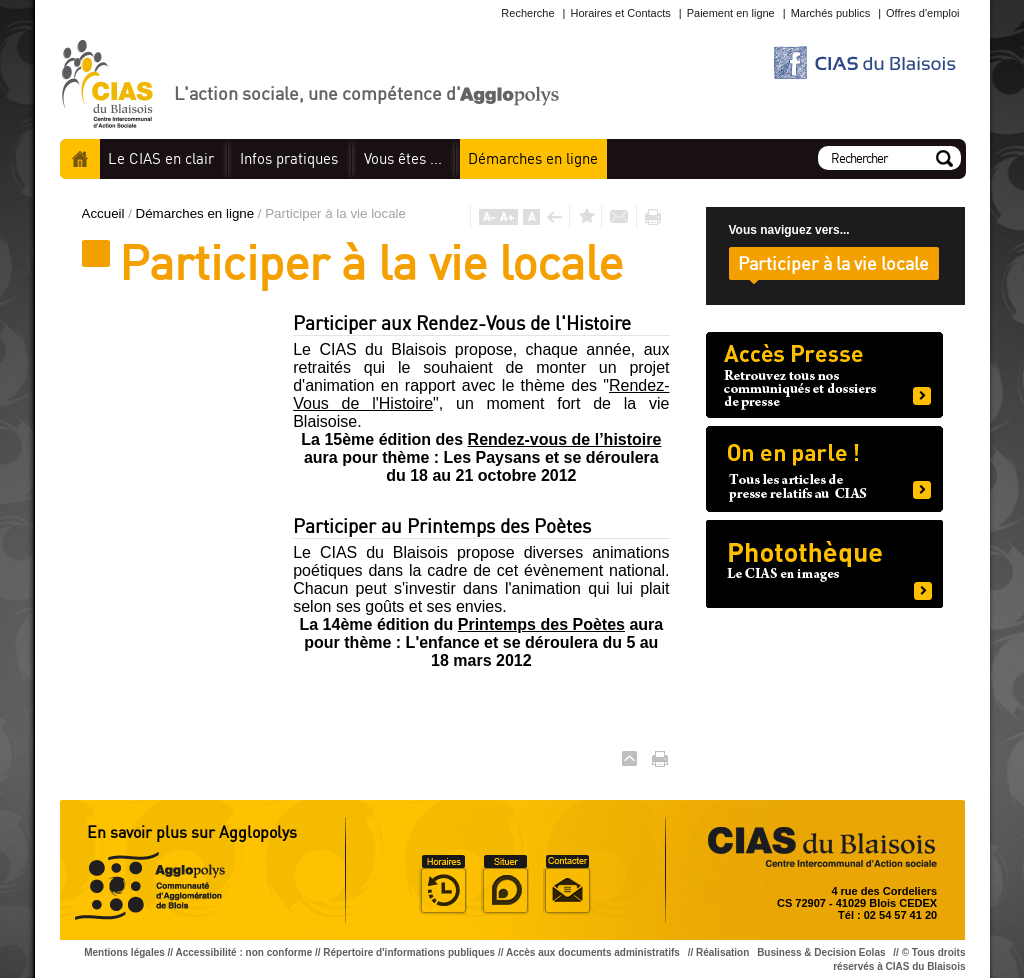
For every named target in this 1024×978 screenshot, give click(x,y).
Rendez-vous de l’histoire (565, 439)
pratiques (289, 158)
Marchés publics (830, 13)
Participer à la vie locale (833, 263)
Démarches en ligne (197, 213)
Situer (505, 885)
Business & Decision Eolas (821, 952)
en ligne (533, 158)
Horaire (443, 885)
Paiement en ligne (731, 13)
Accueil (80, 159)
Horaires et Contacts (620, 13)
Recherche (527, 13)
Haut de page (629, 758)
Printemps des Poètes (541, 624)
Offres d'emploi (922, 13)
